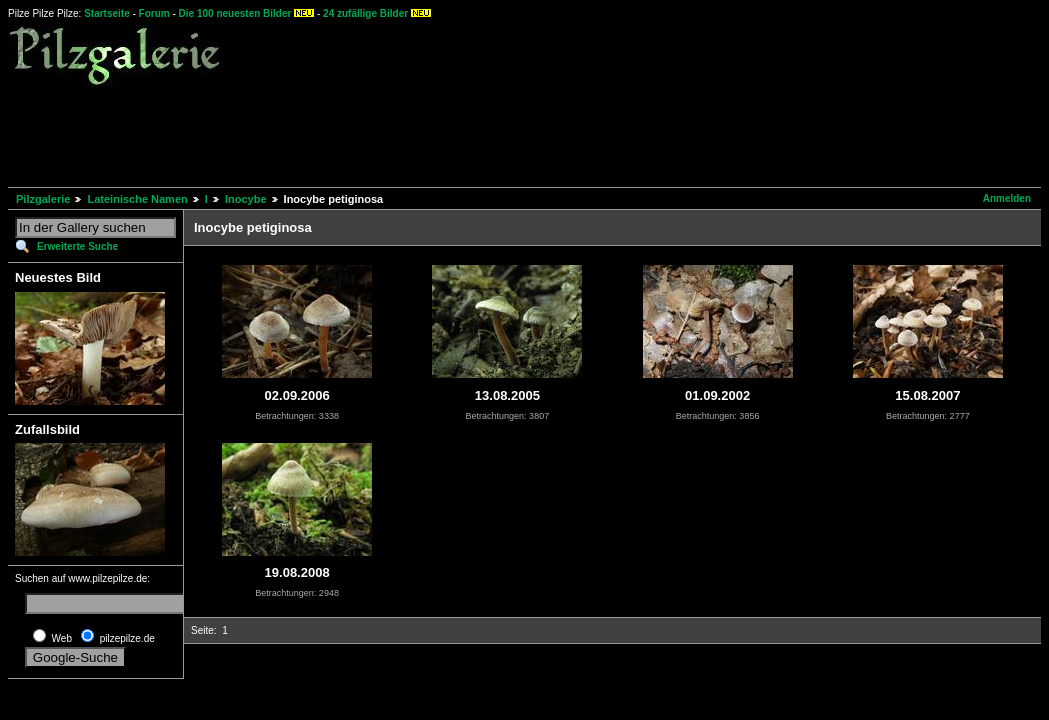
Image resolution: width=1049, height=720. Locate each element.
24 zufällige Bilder (365, 13)
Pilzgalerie (43, 199)
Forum (154, 13)
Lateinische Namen (137, 199)
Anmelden (1007, 198)
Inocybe (246, 199)
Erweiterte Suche (77, 246)
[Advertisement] (372, 134)
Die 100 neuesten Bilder (235, 13)
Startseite (107, 13)
